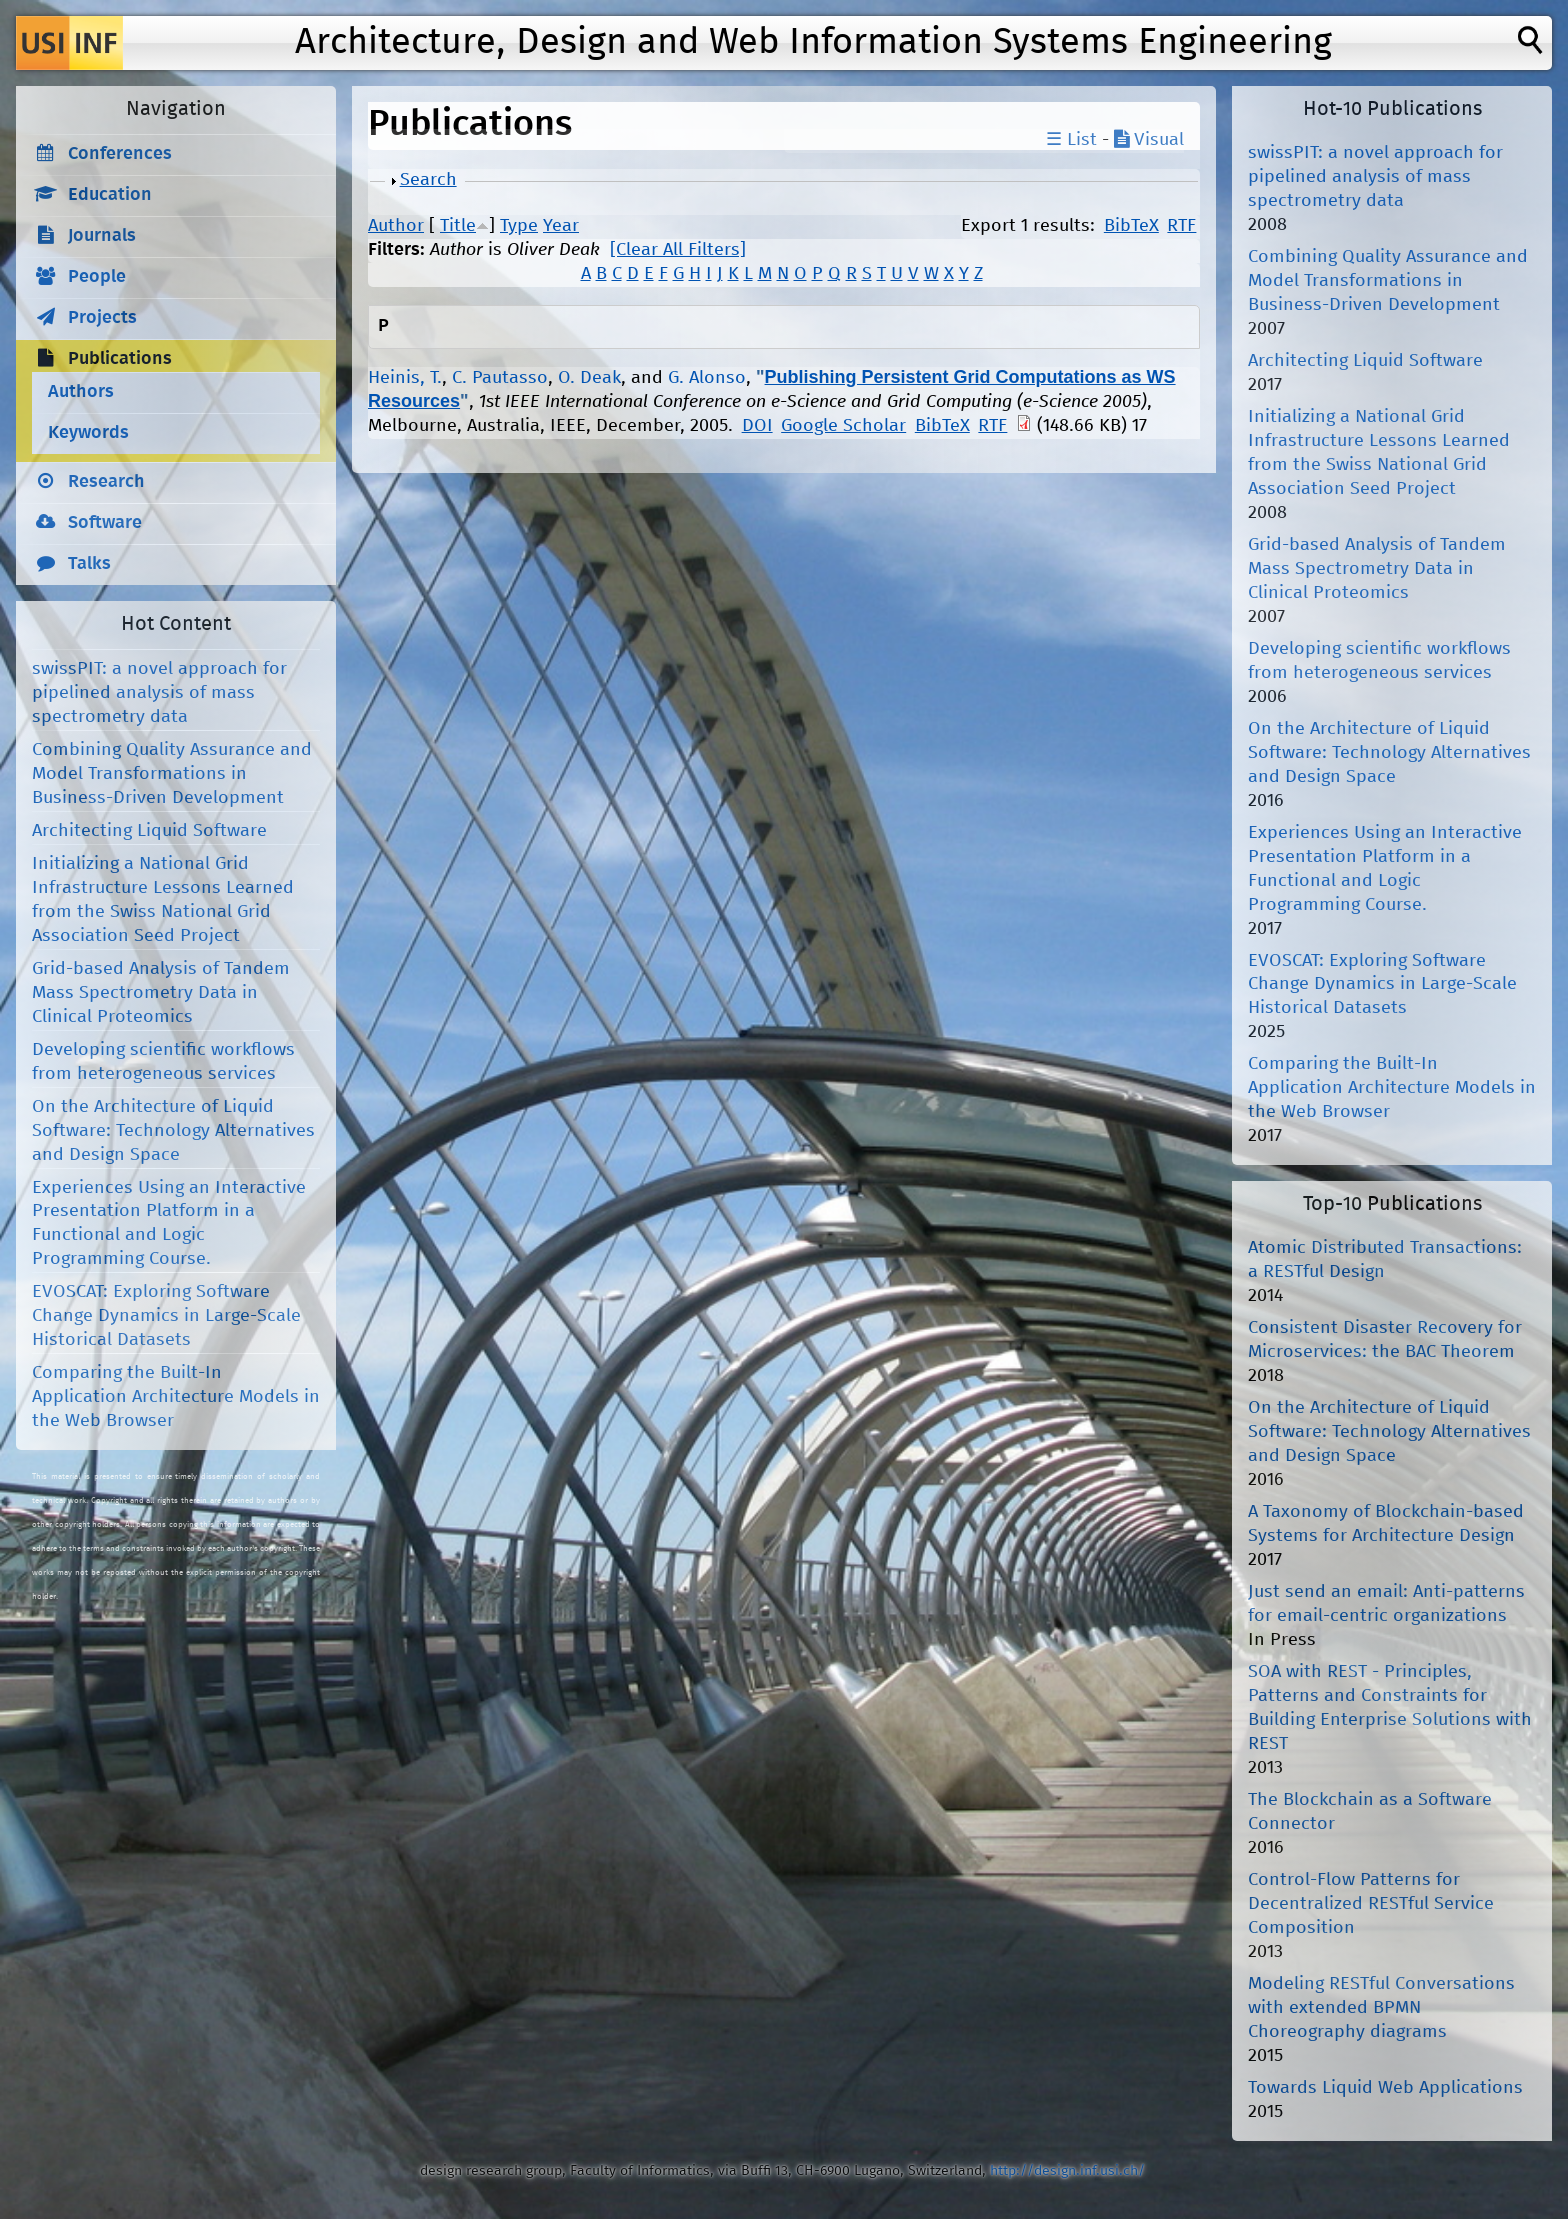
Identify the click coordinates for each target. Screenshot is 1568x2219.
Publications (120, 359)
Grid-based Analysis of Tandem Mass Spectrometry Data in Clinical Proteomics (161, 993)
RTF (1181, 226)
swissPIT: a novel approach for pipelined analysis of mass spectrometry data (159, 693)
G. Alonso (707, 378)
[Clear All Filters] (678, 250)
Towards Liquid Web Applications (1385, 2088)
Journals (102, 236)
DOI (757, 426)
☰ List (1071, 140)
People (97, 277)
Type (519, 226)
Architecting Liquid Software (149, 831)
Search (428, 180)
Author (396, 226)
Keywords (88, 433)
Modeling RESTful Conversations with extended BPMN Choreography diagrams (1381, 2008)
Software (105, 523)
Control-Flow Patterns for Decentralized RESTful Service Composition (1371, 1904)
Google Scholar (843, 426)
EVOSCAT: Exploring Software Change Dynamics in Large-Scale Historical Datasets (166, 1316)
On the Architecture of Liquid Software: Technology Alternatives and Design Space (173, 1131)
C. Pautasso (500, 378)
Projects (102, 318)
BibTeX (1131, 226)
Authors (81, 392)
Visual (1149, 140)
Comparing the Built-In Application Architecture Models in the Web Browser (176, 1397)
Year (561, 226)
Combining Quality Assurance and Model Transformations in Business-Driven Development (172, 774)
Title (458, 226)
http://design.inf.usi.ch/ (1067, 2171)
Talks (89, 564)
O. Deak (589, 378)
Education (110, 195)
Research (106, 482)
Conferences (120, 154)
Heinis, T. (405, 378)
